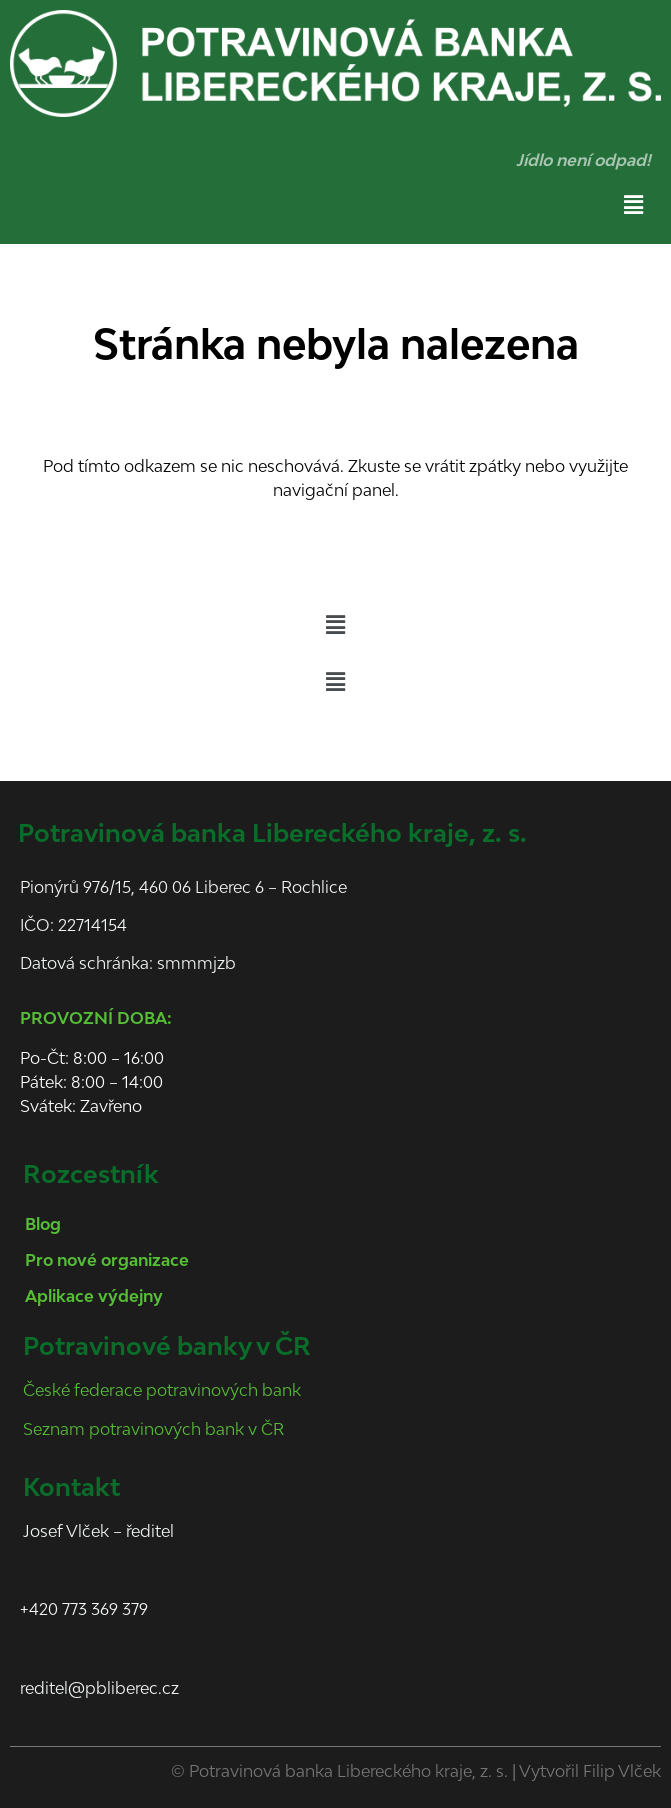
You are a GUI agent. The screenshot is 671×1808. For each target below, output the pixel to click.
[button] (634, 204)
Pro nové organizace (107, 1260)
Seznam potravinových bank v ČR (153, 1429)
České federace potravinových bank (162, 1390)
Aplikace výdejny (94, 1296)
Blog (43, 1224)
